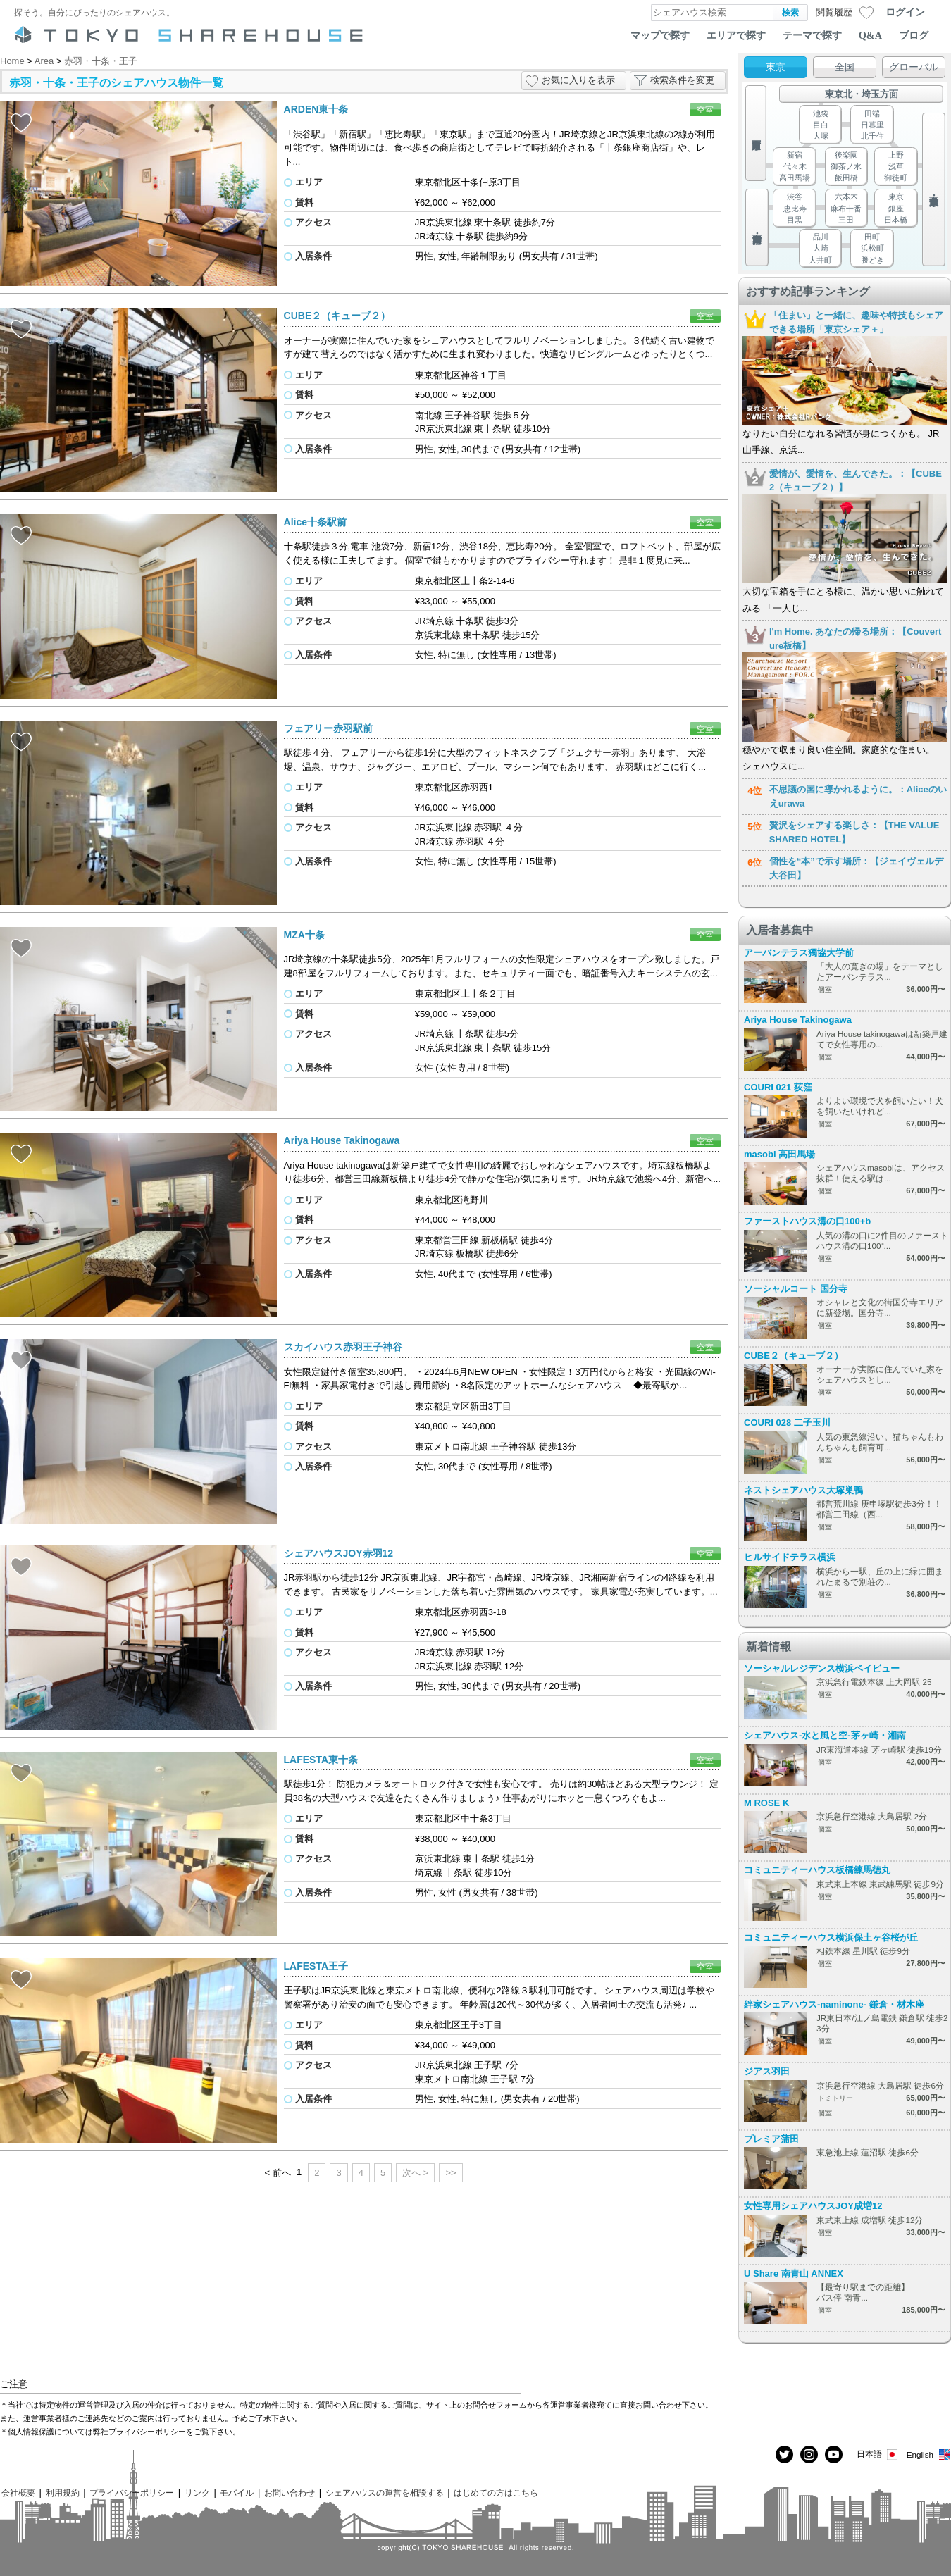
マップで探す (660, 35)
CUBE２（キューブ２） (337, 315)
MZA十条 (304, 934)
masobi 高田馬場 (779, 1154)
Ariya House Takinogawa (342, 1140)
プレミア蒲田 (771, 2139)
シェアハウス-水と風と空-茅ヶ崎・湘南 (825, 1735)
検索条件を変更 (682, 80)
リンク (197, 2492)
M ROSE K (766, 1803)
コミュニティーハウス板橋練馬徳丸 (817, 1870)
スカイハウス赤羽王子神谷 (343, 1346)
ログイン (905, 12)
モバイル (237, 2492)
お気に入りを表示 (578, 80)
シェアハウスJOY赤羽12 (339, 1553)
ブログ (913, 35)
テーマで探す (812, 35)
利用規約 (63, 2492)
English (929, 2454)
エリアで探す (736, 35)
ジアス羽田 (767, 2071)
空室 (705, 109)
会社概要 (18, 2492)
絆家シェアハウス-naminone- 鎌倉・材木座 (834, 2004)
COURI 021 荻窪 (778, 1087)
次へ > (415, 2172)
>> (450, 2172)
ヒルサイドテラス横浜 (789, 1557)
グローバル (913, 67)
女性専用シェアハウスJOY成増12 (813, 2206)
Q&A (870, 35)
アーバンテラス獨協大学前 (799, 952)
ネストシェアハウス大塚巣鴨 (803, 1490)
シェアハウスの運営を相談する (384, 2492)
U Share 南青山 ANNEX (793, 2273)
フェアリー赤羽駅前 (328, 728)
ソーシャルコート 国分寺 (795, 1288)
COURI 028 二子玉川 (787, 1422)
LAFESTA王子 (316, 1966)
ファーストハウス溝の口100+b (807, 1221)
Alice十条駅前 (315, 522)
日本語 (878, 2454)
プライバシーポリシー (131, 2492)
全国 (844, 67)
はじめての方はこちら (496, 2492)
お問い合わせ (289, 2492)
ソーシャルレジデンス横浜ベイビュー (822, 1668)
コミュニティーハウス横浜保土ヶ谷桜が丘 (831, 1937)
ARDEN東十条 (316, 109)
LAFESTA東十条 (321, 1759)
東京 (775, 67)
